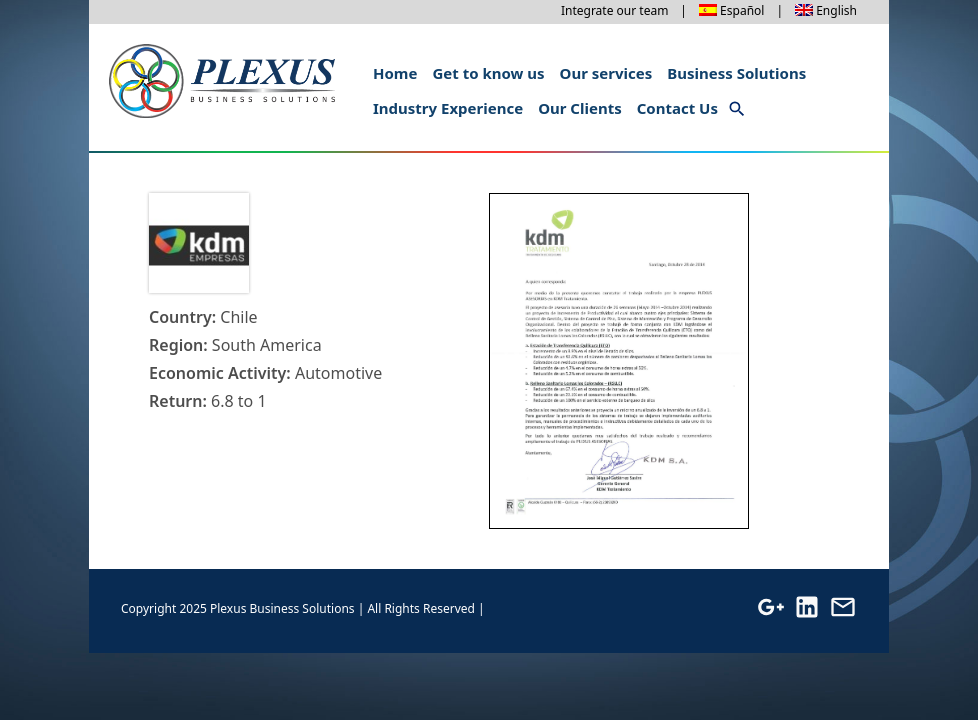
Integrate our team (614, 10)
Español (742, 10)
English (836, 10)
